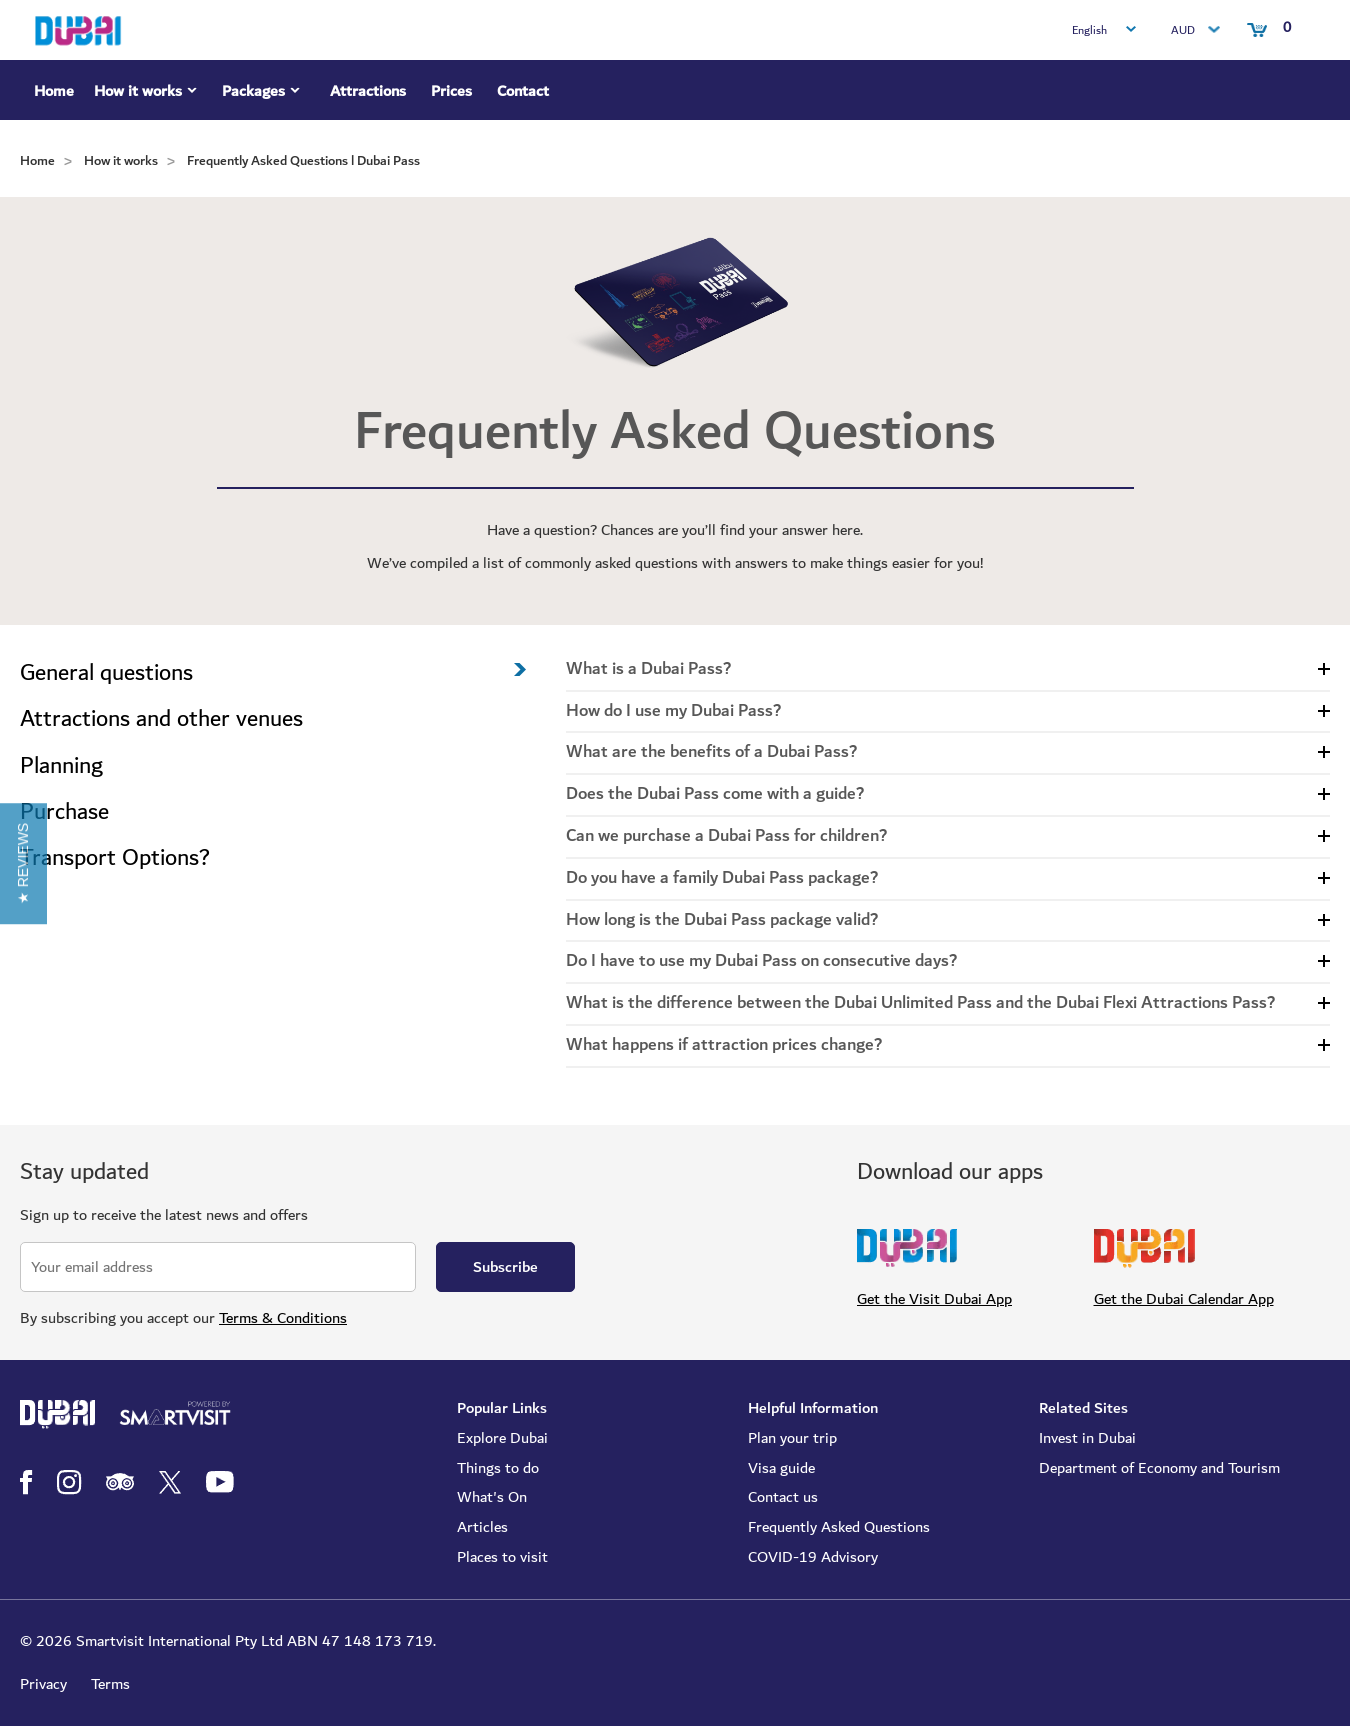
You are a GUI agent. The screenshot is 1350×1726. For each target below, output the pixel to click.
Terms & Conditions (283, 1318)
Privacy (43, 1684)
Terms (110, 1684)
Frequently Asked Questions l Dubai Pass (303, 160)
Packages (263, 94)
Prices (451, 91)
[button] (23, 862)
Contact (523, 91)
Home (54, 91)
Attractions (368, 91)
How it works (148, 94)
